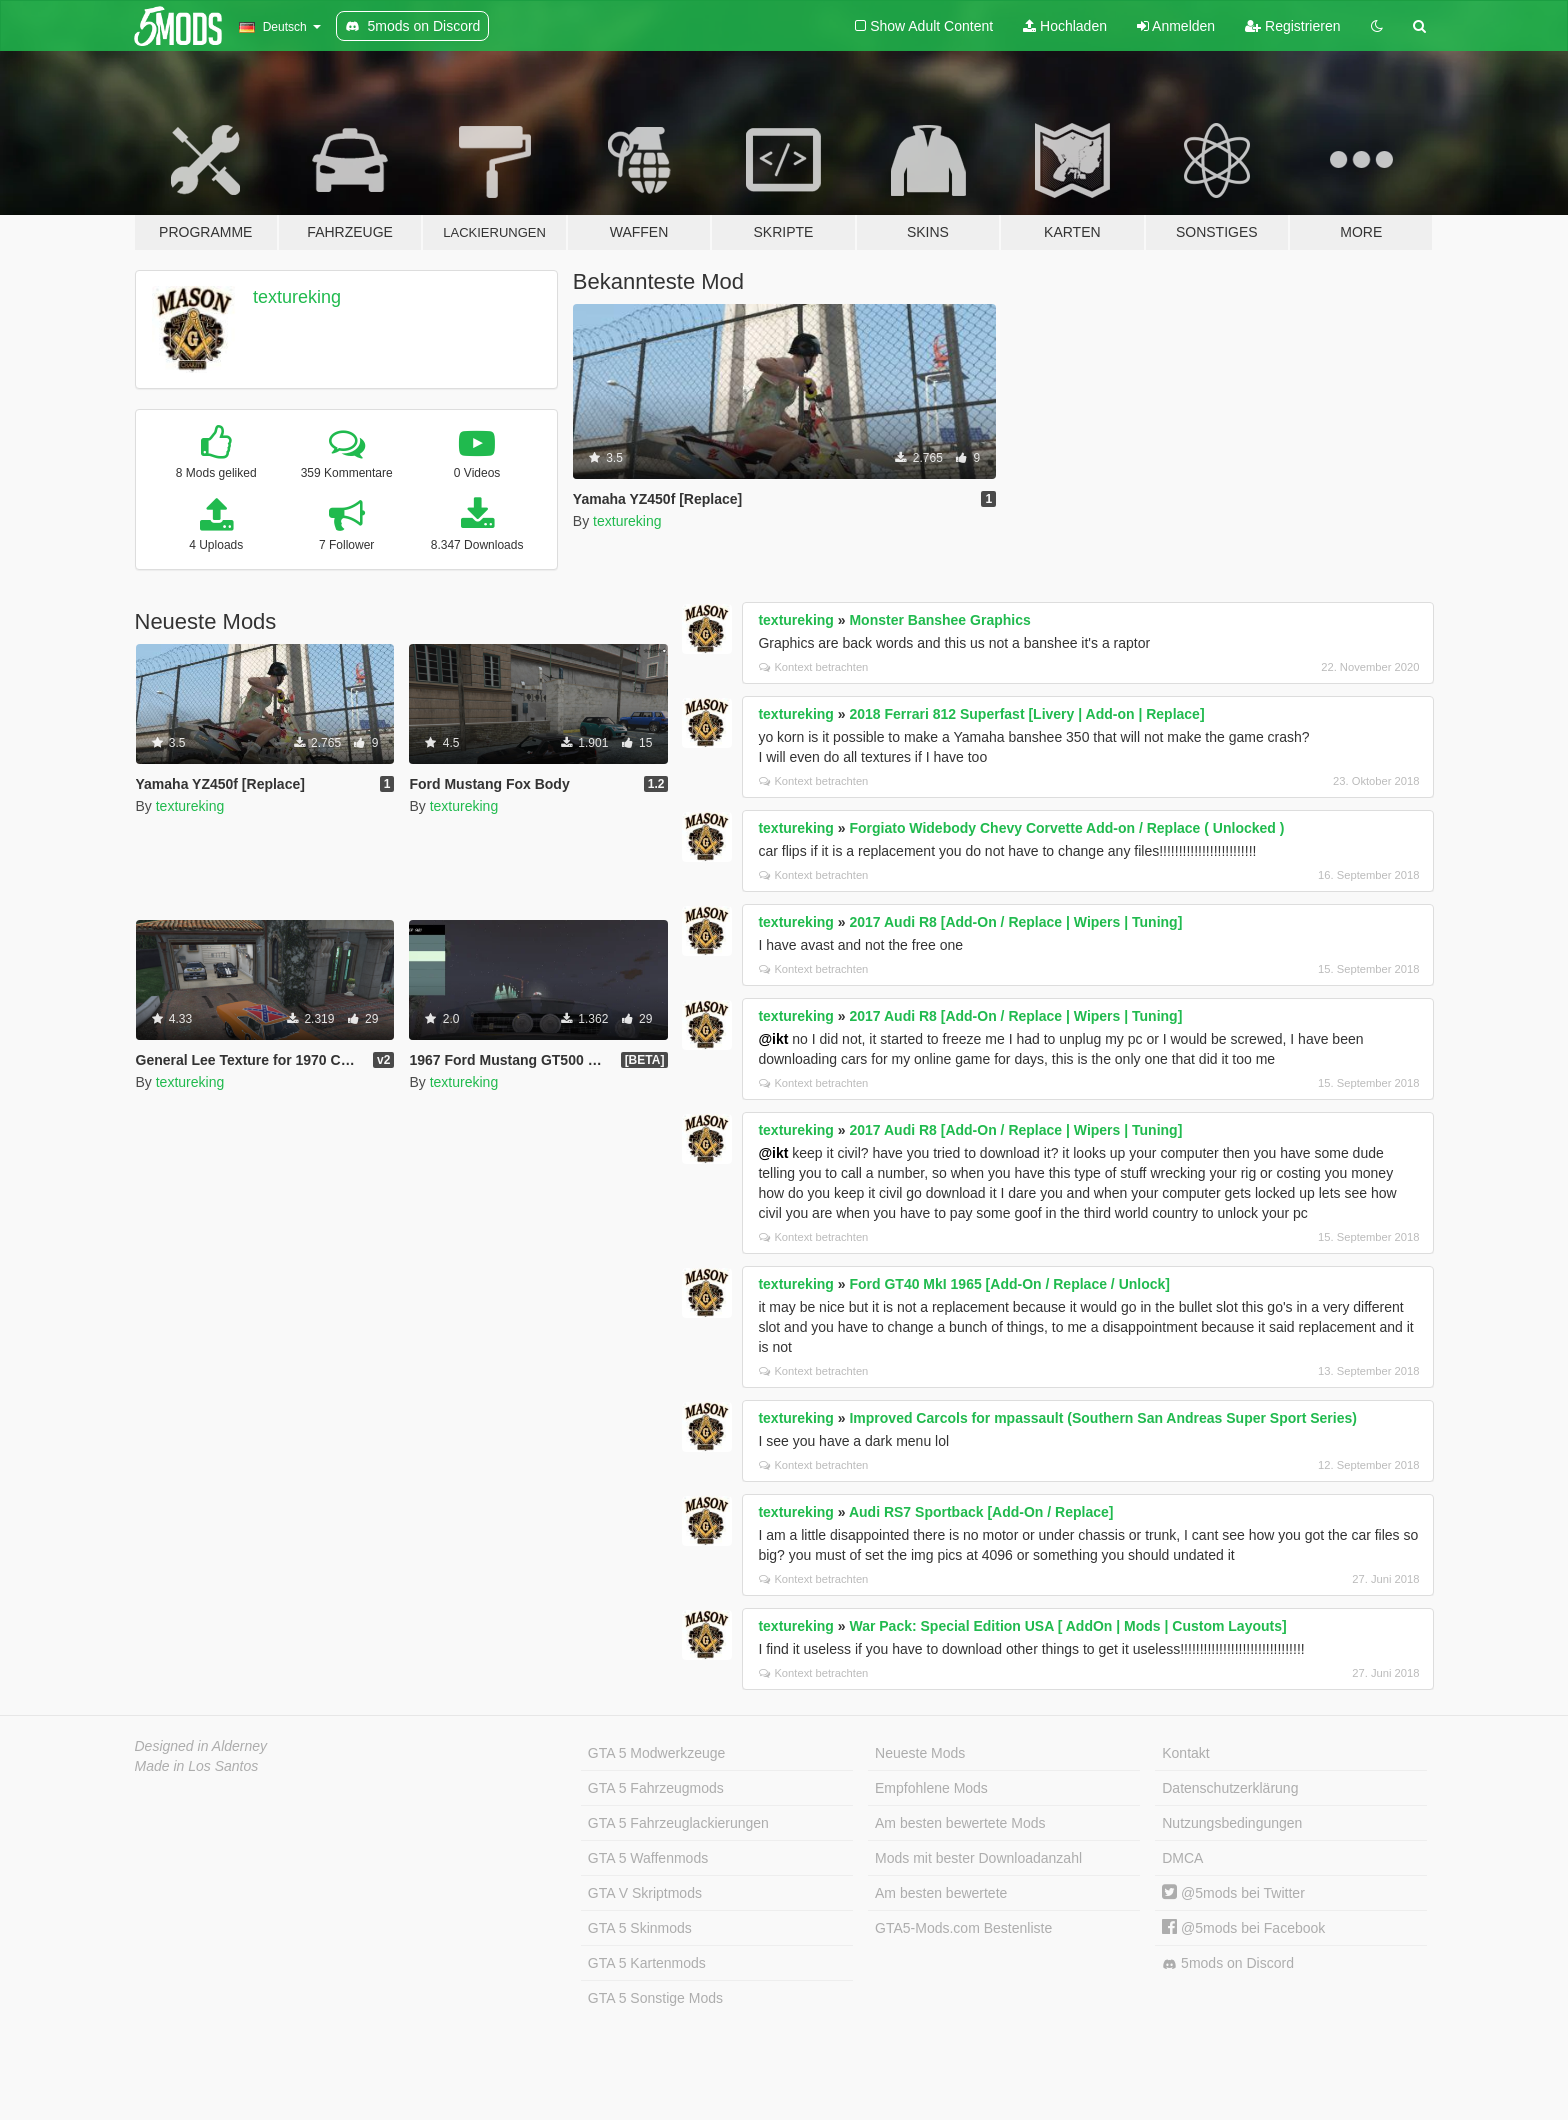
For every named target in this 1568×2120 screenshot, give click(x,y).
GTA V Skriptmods (645, 1893)
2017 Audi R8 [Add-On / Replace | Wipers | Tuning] (1015, 922)
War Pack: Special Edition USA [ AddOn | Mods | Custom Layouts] (1067, 1626)
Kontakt (1185, 1753)
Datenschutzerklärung (1230, 1788)
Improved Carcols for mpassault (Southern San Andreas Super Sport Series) (1103, 1418)
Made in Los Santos (197, 1766)
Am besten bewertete (941, 1893)
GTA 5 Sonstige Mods (655, 1998)
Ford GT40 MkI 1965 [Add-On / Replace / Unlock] (1009, 1284)
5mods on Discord (1228, 1963)
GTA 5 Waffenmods (648, 1858)
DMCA (1182, 1858)
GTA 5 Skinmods (640, 1928)
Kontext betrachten (813, 667)
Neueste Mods (920, 1753)
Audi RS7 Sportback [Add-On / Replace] (981, 1512)
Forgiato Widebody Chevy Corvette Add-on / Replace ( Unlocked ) (1066, 828)
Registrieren (1292, 26)
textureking (297, 297)
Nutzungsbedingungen (1232, 1823)
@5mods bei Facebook (1243, 1928)
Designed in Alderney (201, 1746)
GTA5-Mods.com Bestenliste (963, 1928)
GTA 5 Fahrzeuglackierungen (678, 1823)
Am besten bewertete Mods (960, 1823)
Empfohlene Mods (931, 1788)
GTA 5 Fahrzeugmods (656, 1788)
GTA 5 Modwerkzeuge (656, 1753)
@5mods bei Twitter (1233, 1893)
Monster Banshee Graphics (939, 620)
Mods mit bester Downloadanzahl (978, 1858)
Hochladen (1065, 26)
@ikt (773, 1039)
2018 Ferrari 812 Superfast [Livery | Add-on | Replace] (1026, 714)
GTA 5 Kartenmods (647, 1963)
